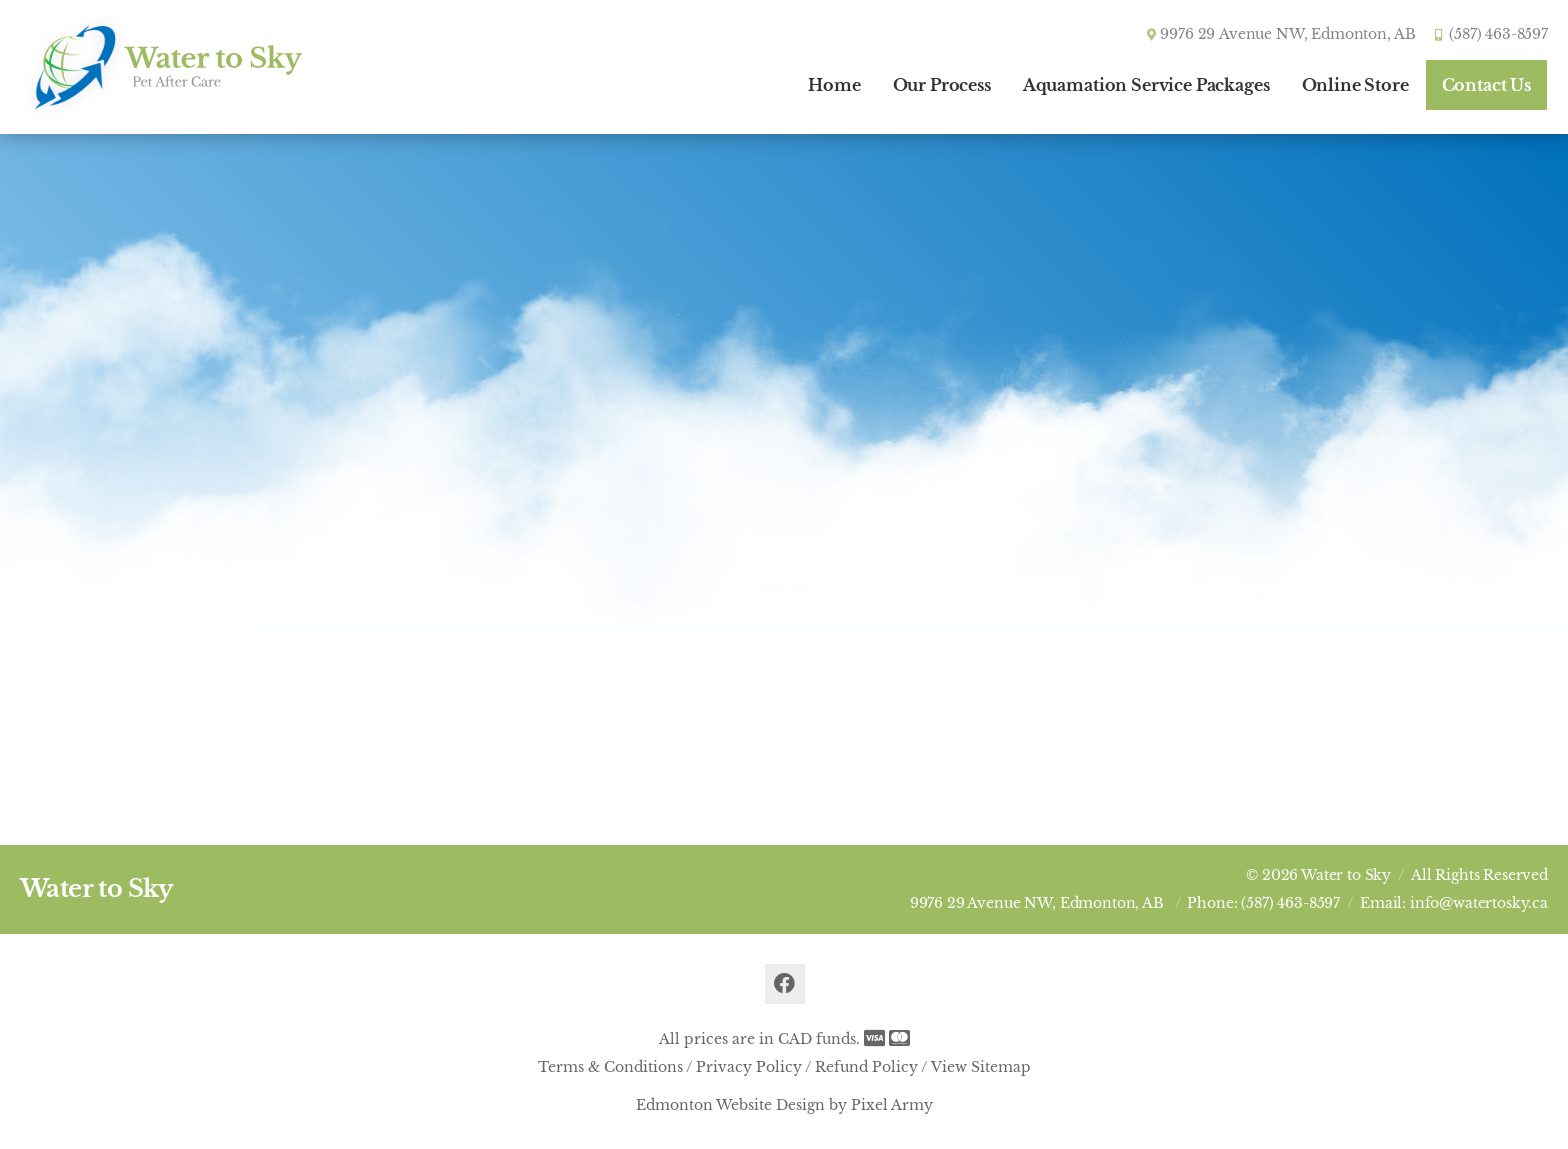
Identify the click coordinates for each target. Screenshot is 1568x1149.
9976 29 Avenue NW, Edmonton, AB (1037, 903)
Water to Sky (97, 888)
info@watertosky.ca (1479, 903)
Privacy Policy (749, 1067)
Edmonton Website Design (730, 1105)
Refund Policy (866, 1067)
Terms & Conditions (610, 1067)
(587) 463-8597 (1498, 34)
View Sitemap (981, 1067)
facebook (785, 984)
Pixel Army (892, 1105)
